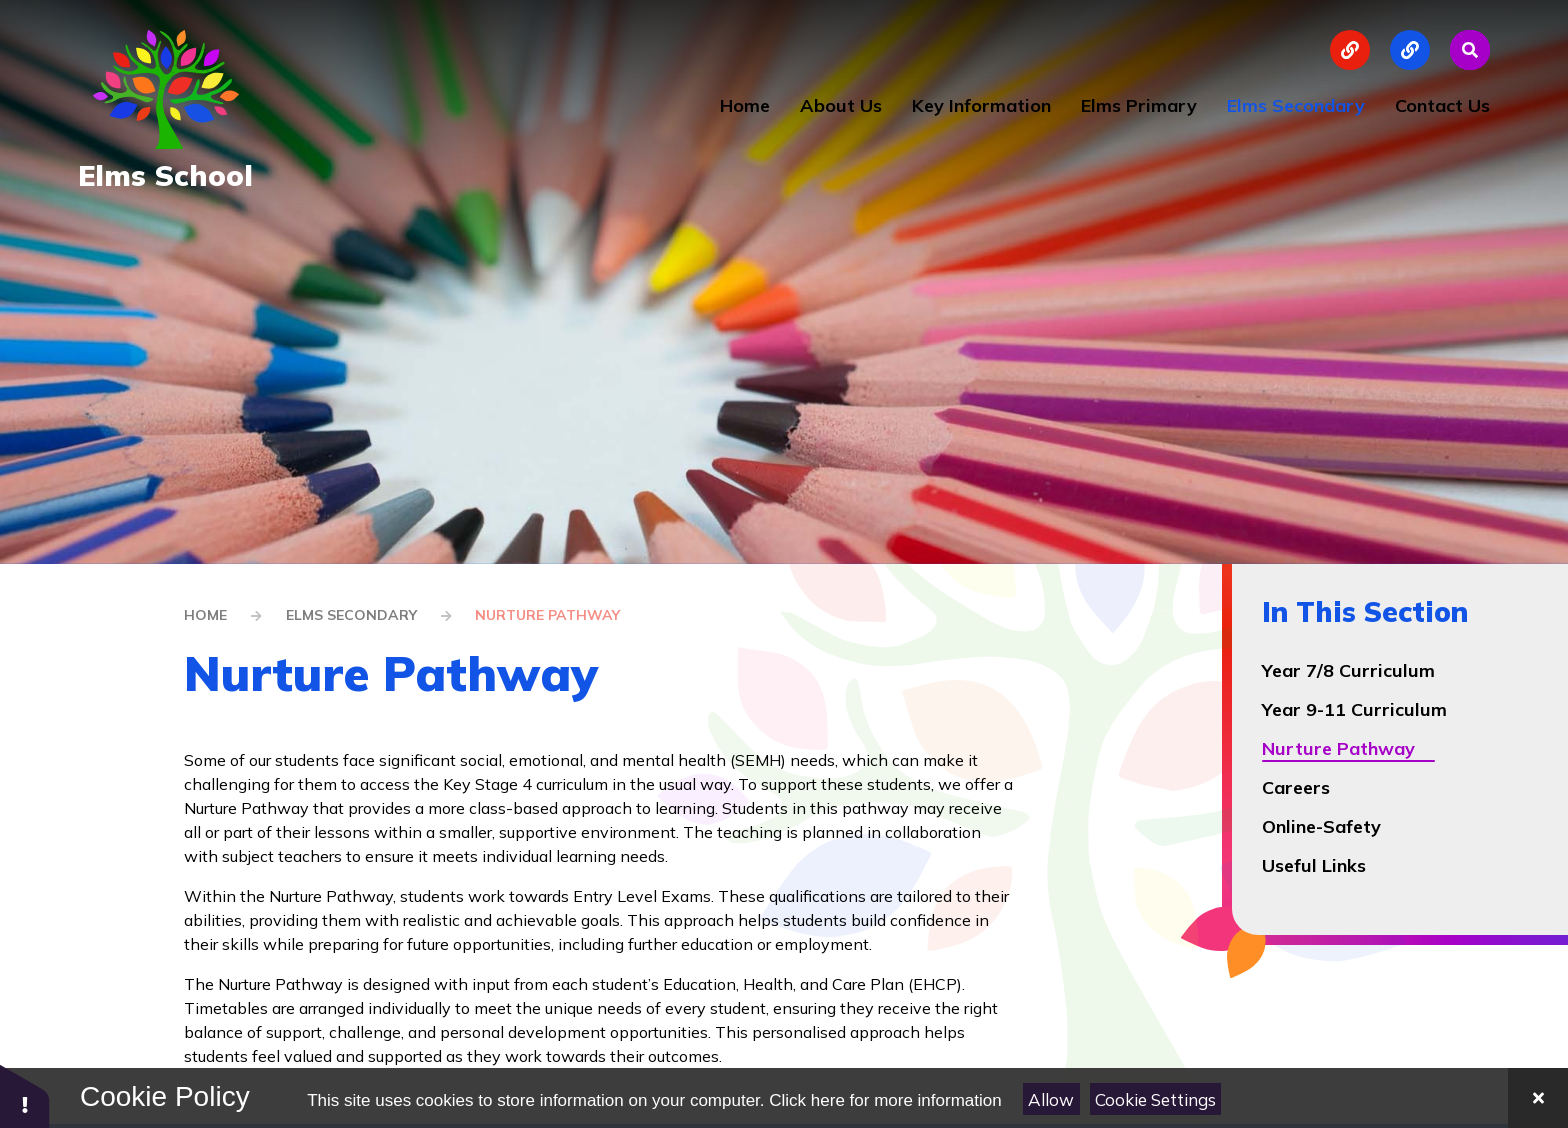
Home (205, 615)
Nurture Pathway (547, 615)
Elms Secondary (351, 615)
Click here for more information (885, 1100)
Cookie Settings (1155, 1099)
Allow (1051, 1099)
